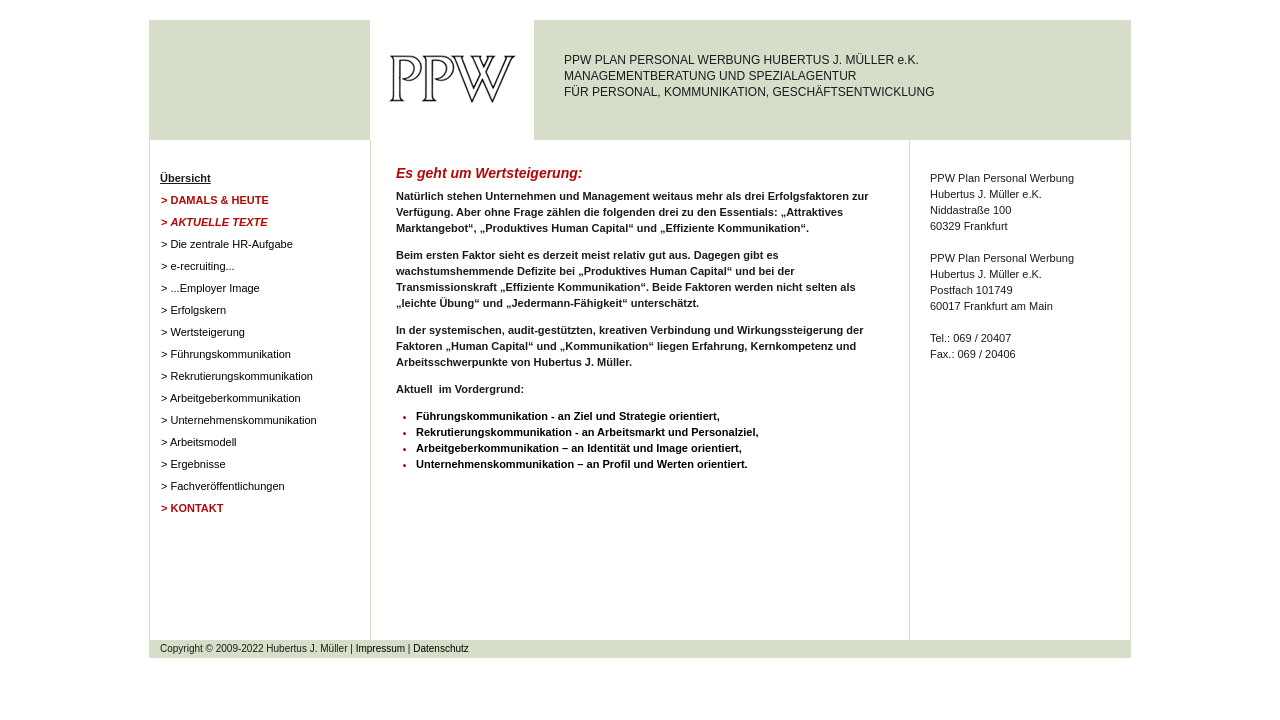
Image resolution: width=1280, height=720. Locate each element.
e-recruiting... (202, 266)
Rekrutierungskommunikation (241, 376)
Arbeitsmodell (203, 442)
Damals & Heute (219, 200)
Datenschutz (441, 648)
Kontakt (196, 508)
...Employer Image (214, 288)
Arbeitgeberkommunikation (235, 398)
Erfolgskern (198, 310)
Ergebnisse (197, 464)
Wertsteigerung (207, 332)
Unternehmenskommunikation (243, 420)
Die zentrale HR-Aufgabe (231, 244)
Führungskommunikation (230, 354)
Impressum (380, 648)
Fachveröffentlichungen (227, 486)
